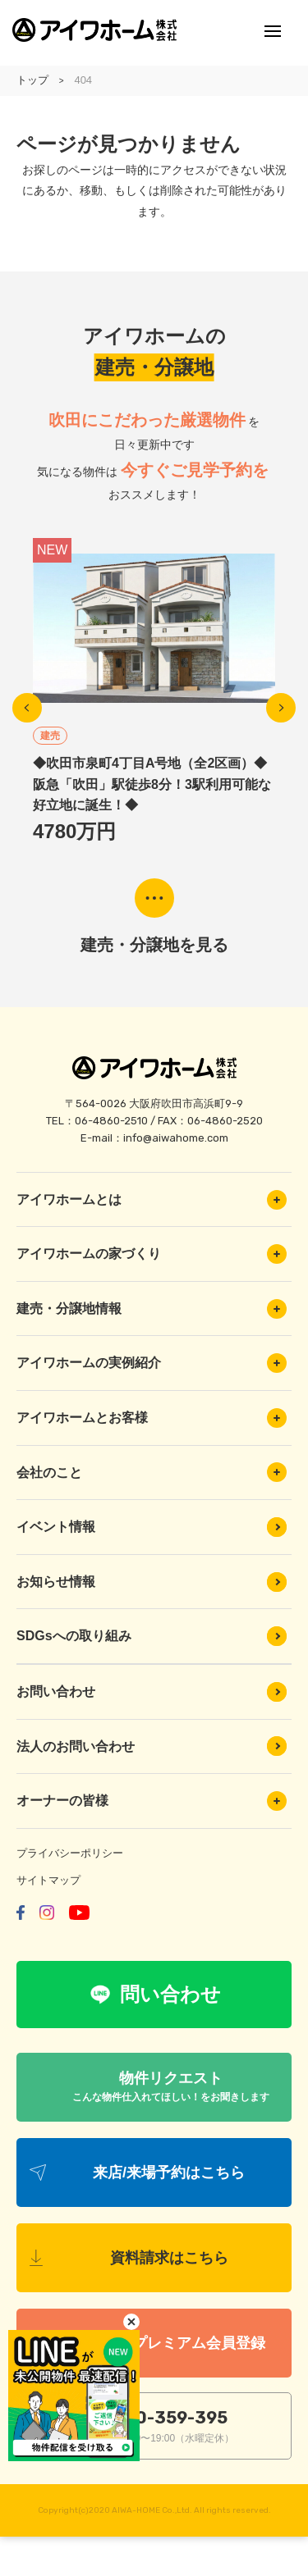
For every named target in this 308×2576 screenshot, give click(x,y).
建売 (50, 735)
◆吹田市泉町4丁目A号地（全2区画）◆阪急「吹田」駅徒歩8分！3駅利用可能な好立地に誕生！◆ (152, 784)
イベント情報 (151, 1527)
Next (281, 708)
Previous (27, 708)
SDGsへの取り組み (151, 1636)
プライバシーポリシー (69, 1853)
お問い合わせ (151, 1692)
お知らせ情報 (151, 1582)
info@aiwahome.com (175, 1138)
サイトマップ (48, 1880)
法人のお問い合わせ (151, 1746)
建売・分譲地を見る (154, 945)
